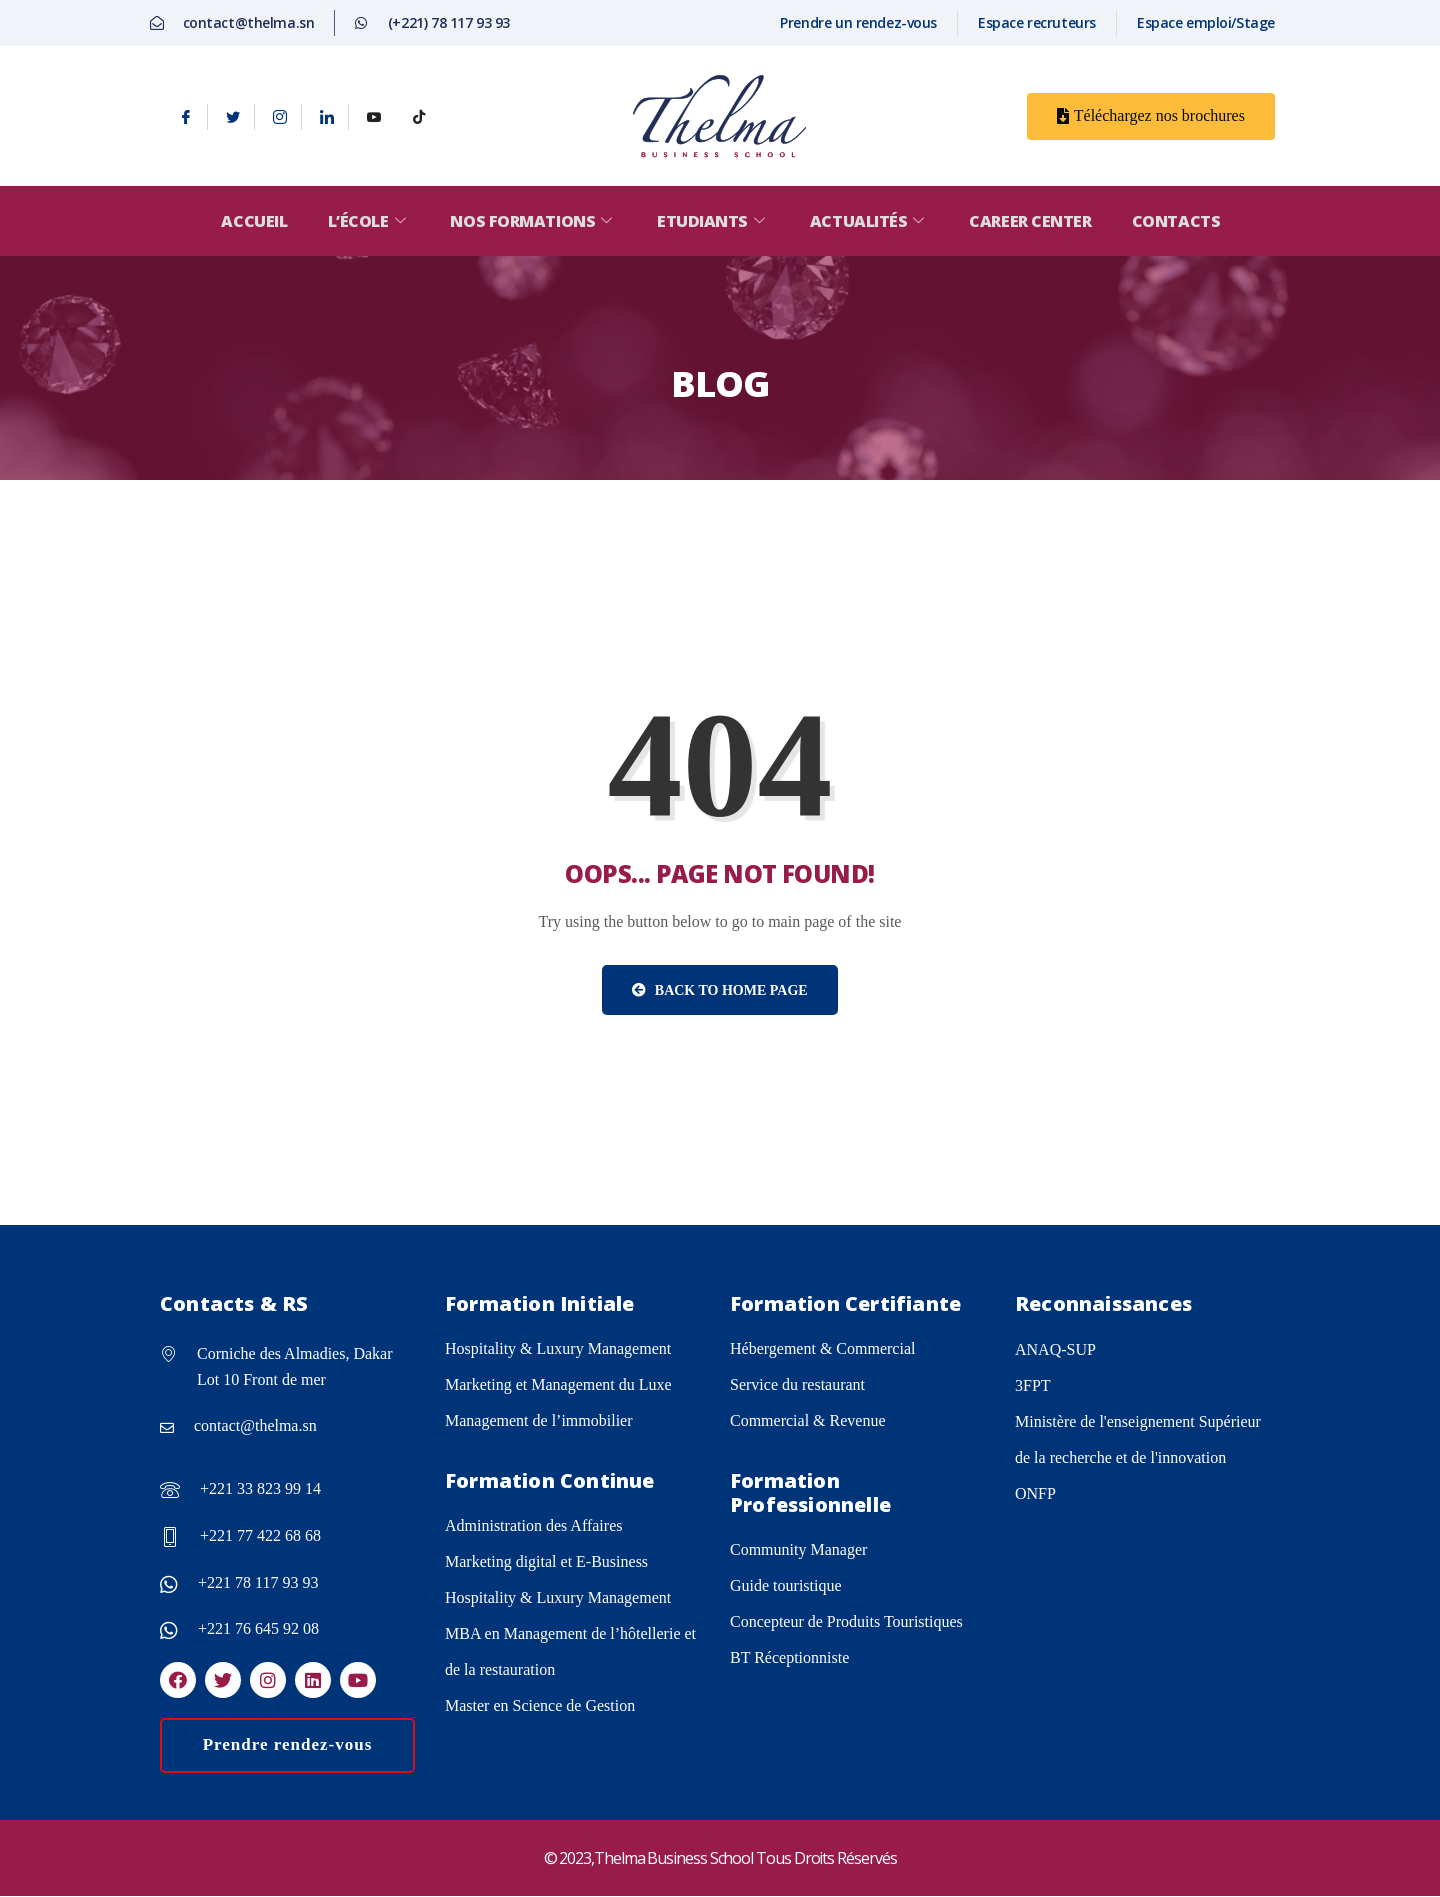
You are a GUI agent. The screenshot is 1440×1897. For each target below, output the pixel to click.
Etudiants (713, 221)
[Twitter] (233, 117)
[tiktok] (419, 117)
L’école (366, 221)
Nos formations (532, 221)
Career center (1034, 221)
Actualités (871, 221)
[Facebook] (186, 117)
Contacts (1181, 221)
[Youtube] (374, 117)
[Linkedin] (327, 117)
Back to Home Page (719, 990)
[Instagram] (280, 117)
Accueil (250, 221)
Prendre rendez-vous (288, 1745)
